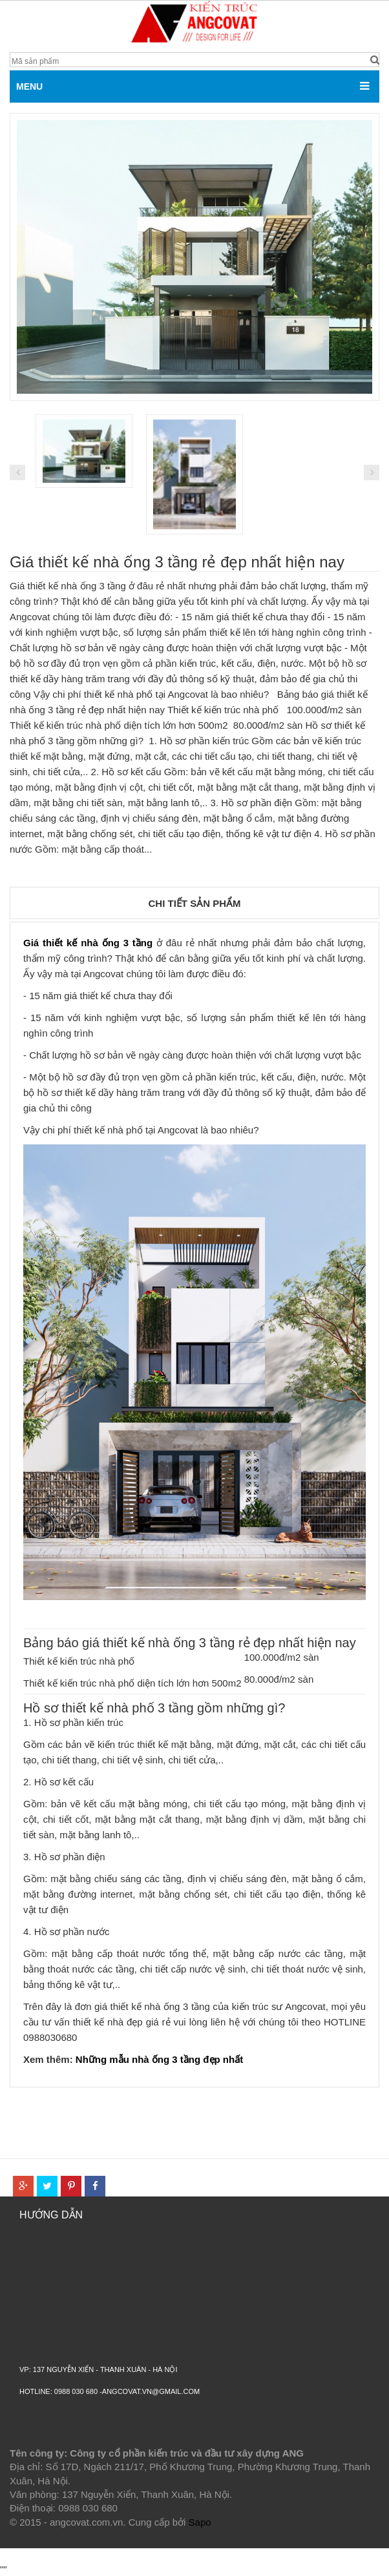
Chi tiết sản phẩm (195, 903)
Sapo (200, 2522)
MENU (29, 86)
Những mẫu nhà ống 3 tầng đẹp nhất (159, 2059)
